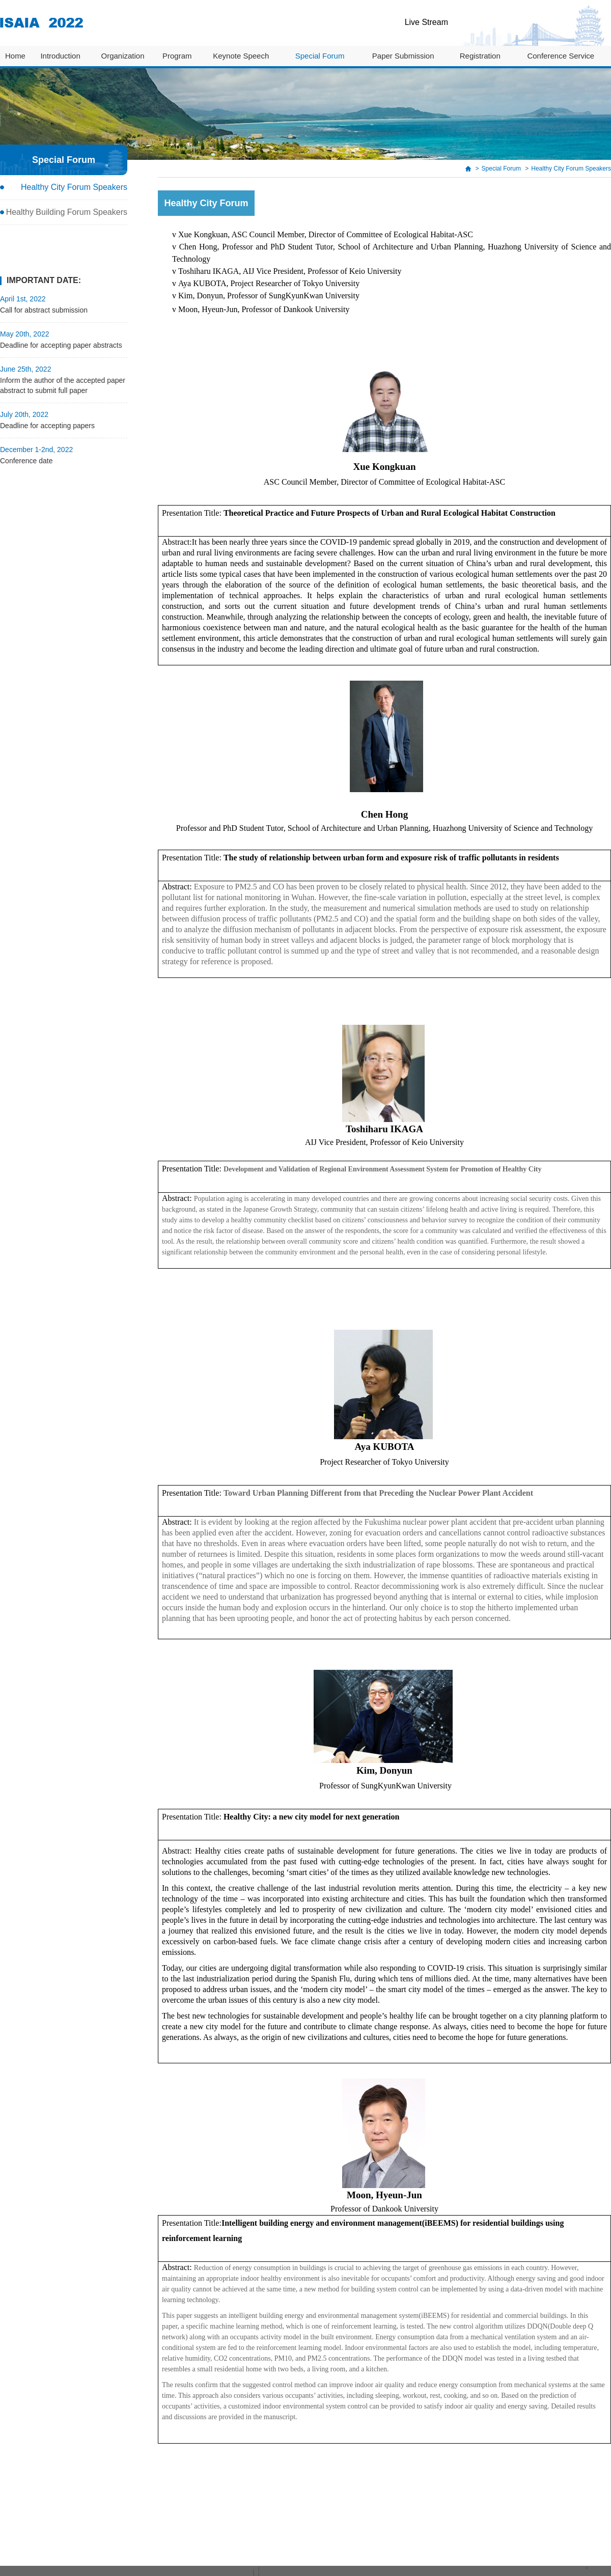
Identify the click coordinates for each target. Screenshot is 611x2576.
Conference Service (560, 55)
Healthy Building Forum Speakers (66, 212)
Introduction (60, 55)
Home (15, 55)
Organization (122, 55)
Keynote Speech (241, 55)
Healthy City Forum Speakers (74, 187)
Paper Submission (403, 55)
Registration (480, 55)
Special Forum (320, 55)
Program (177, 55)
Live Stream (426, 22)
